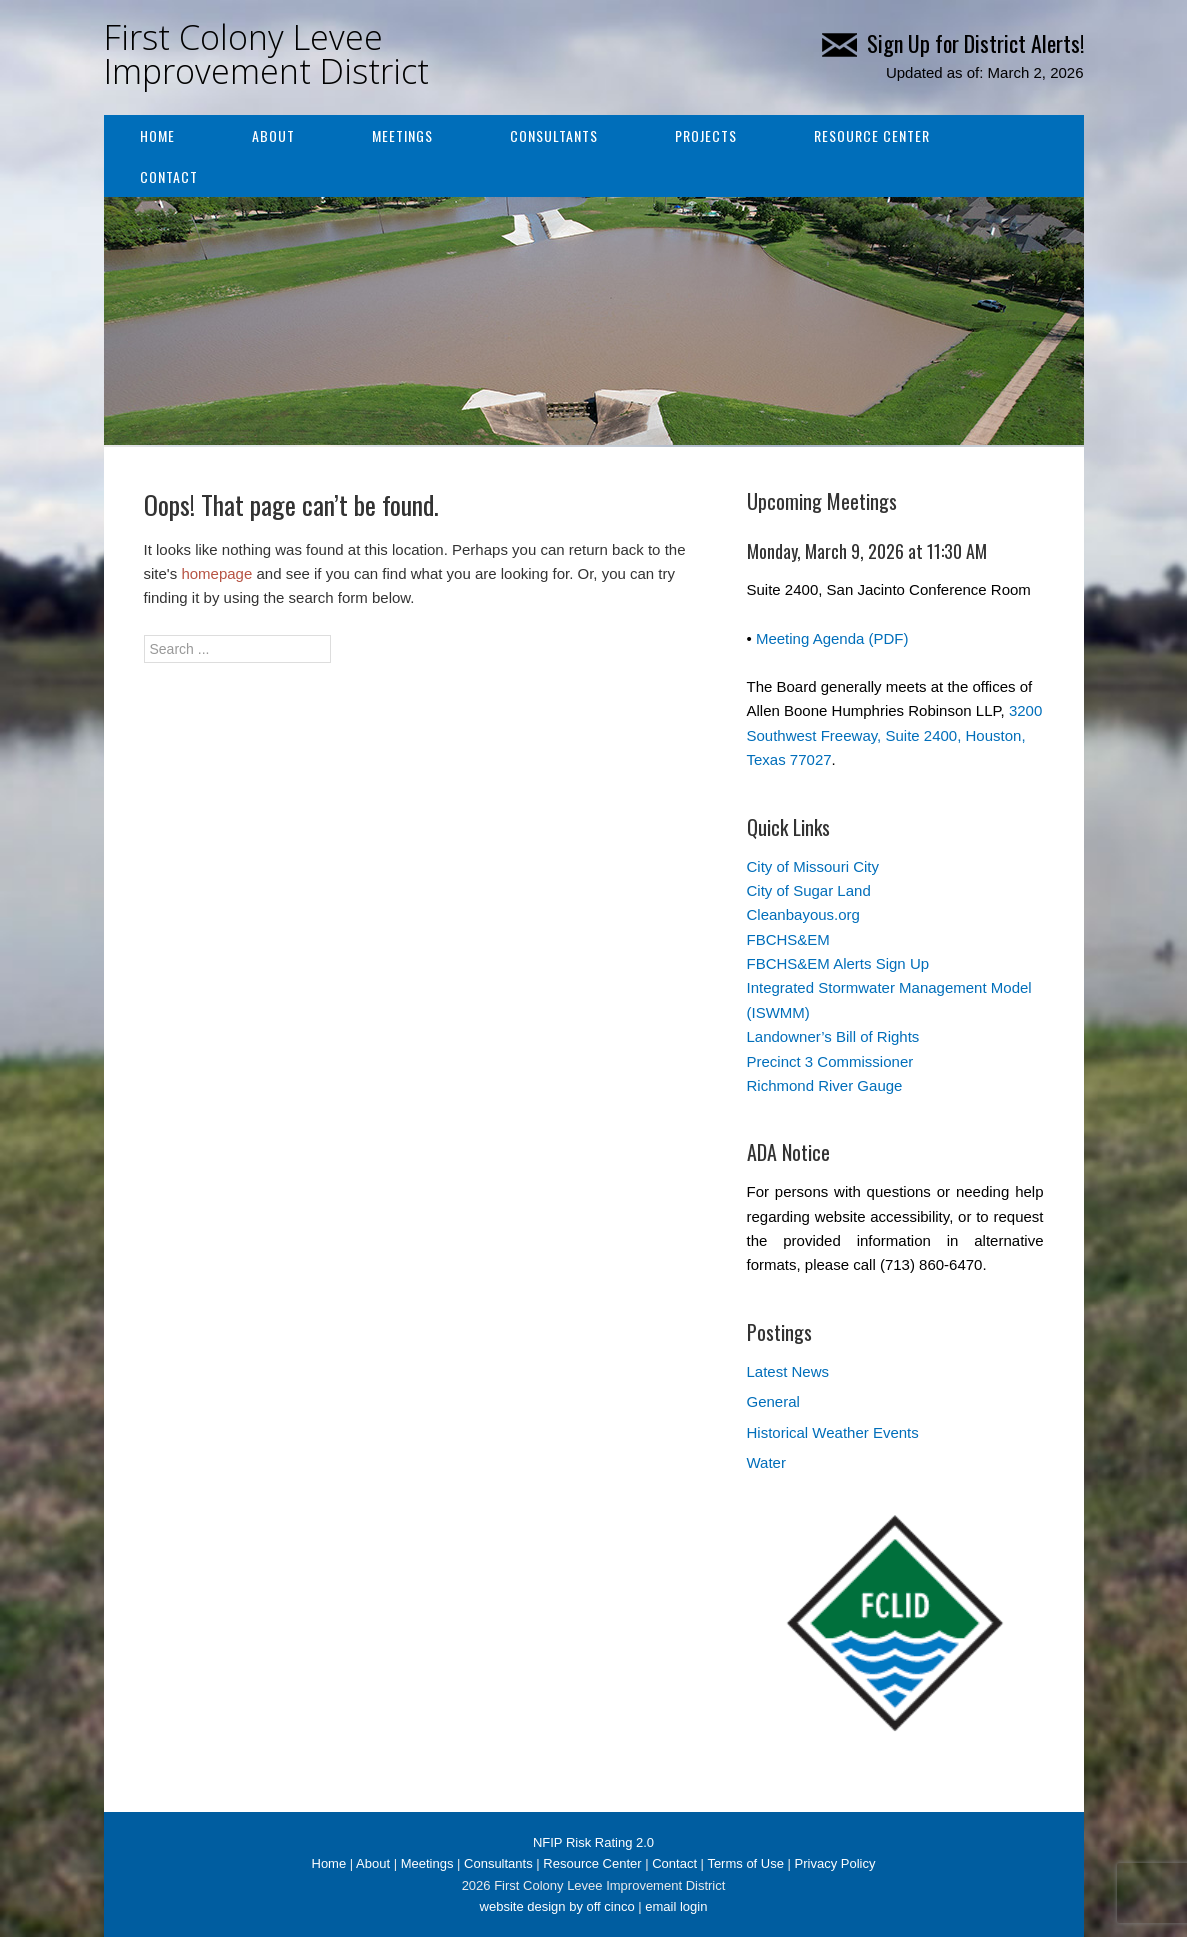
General (773, 1401)
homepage (216, 573)
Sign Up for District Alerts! (953, 43)
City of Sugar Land (809, 890)
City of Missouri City (813, 866)
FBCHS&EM (788, 939)
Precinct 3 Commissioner (830, 1061)
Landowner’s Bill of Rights (833, 1036)
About (273, 135)
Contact (169, 176)
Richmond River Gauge (825, 1085)
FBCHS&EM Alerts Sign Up (838, 963)
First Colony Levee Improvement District (266, 54)
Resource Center (872, 135)
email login (676, 1906)
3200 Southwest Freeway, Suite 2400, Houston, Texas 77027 (895, 735)
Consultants (554, 135)
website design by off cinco (557, 1906)
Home (157, 135)
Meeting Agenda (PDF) (832, 638)
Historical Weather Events (833, 1432)
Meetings (402, 135)
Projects (706, 135)
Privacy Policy (835, 1863)
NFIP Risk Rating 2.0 (593, 1842)
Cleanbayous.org (803, 914)
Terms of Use (745, 1863)
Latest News (788, 1371)
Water (766, 1462)
